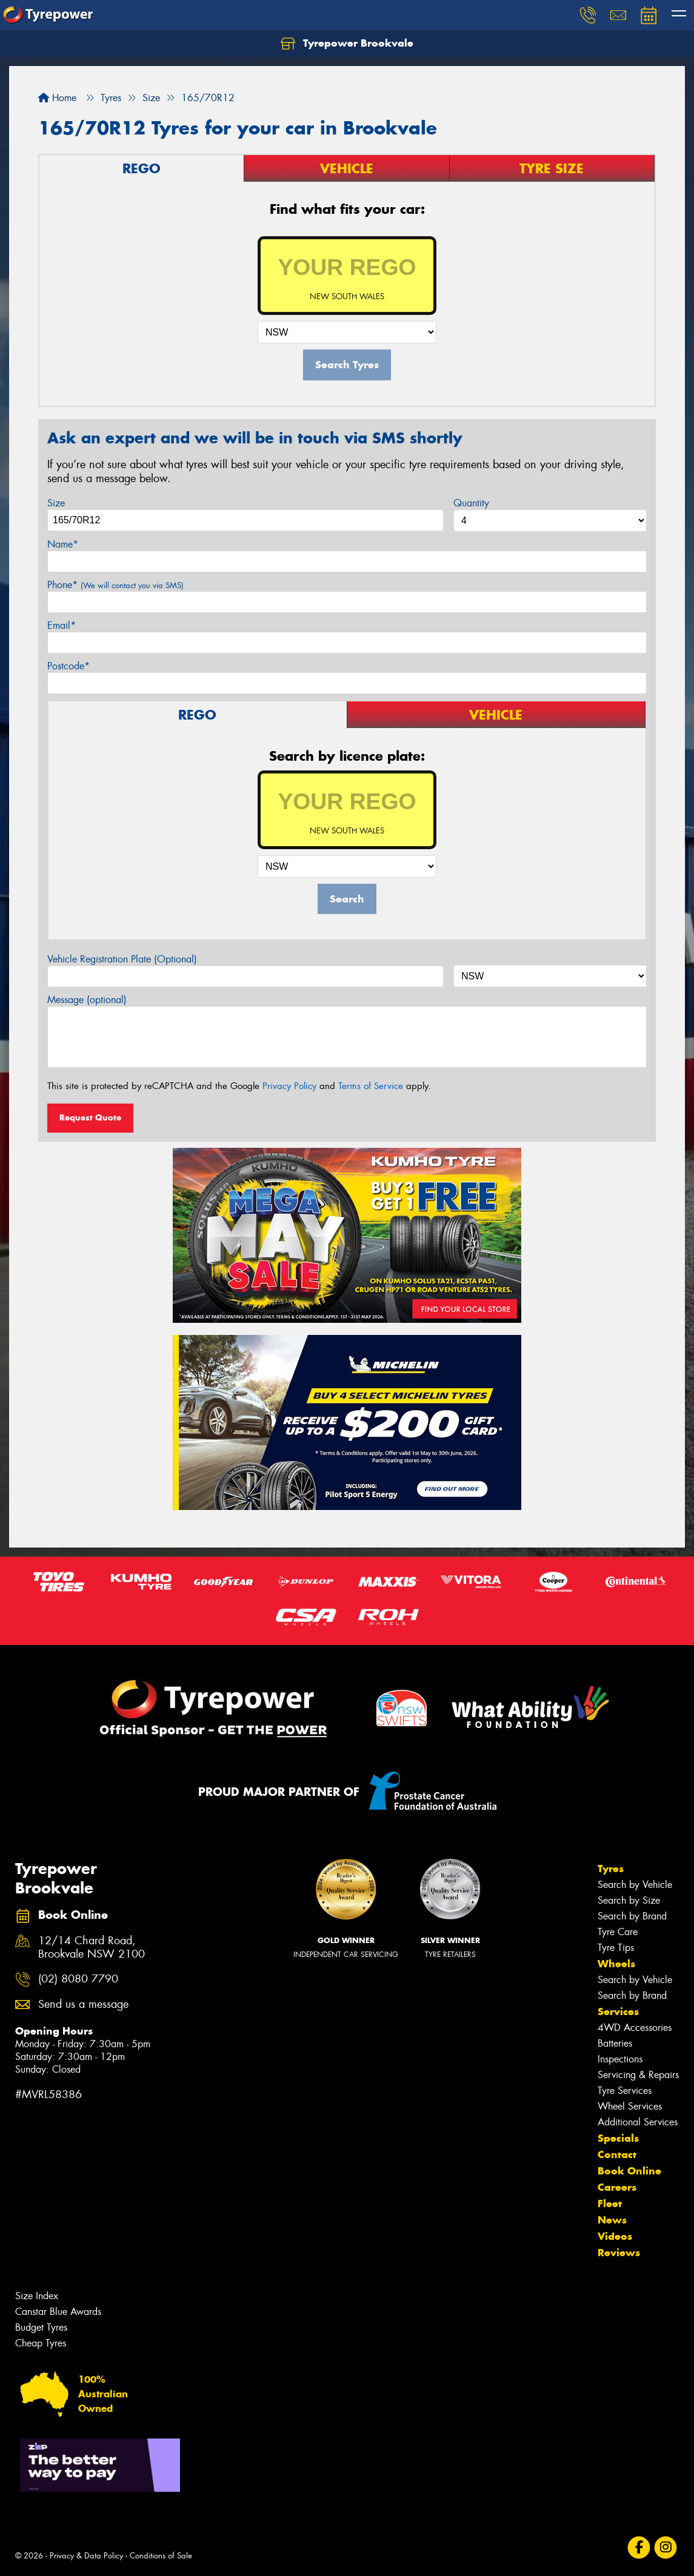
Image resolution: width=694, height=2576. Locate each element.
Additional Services (638, 2122)
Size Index (36, 2296)
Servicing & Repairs (638, 2074)
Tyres (611, 1868)
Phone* (115, 584)
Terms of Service (370, 1086)
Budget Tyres (41, 2327)
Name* (62, 544)
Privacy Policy (289, 1086)
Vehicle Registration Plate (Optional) (122, 959)
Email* (61, 625)
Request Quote (90, 1117)
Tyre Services (625, 2090)
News (612, 2220)
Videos (615, 2236)
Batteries (615, 2043)
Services (618, 2011)
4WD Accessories (635, 2027)
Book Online (629, 2170)
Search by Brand (632, 1916)
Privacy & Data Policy (86, 2556)
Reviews (619, 2252)
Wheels (616, 1963)
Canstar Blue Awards (58, 2311)
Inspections (620, 2059)
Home (57, 97)
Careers (617, 2187)
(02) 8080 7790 (78, 1979)
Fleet (610, 2203)
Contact (617, 2154)
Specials (618, 2138)
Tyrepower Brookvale (347, 43)
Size (56, 503)
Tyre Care (618, 1931)
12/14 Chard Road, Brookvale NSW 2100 (91, 1948)
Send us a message (83, 2004)
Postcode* (68, 666)
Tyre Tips (616, 1947)
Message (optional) (87, 999)
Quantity (471, 503)
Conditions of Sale (161, 2556)
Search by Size (629, 1900)
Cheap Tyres (40, 2343)
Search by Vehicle (635, 1884)
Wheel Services (630, 2106)
